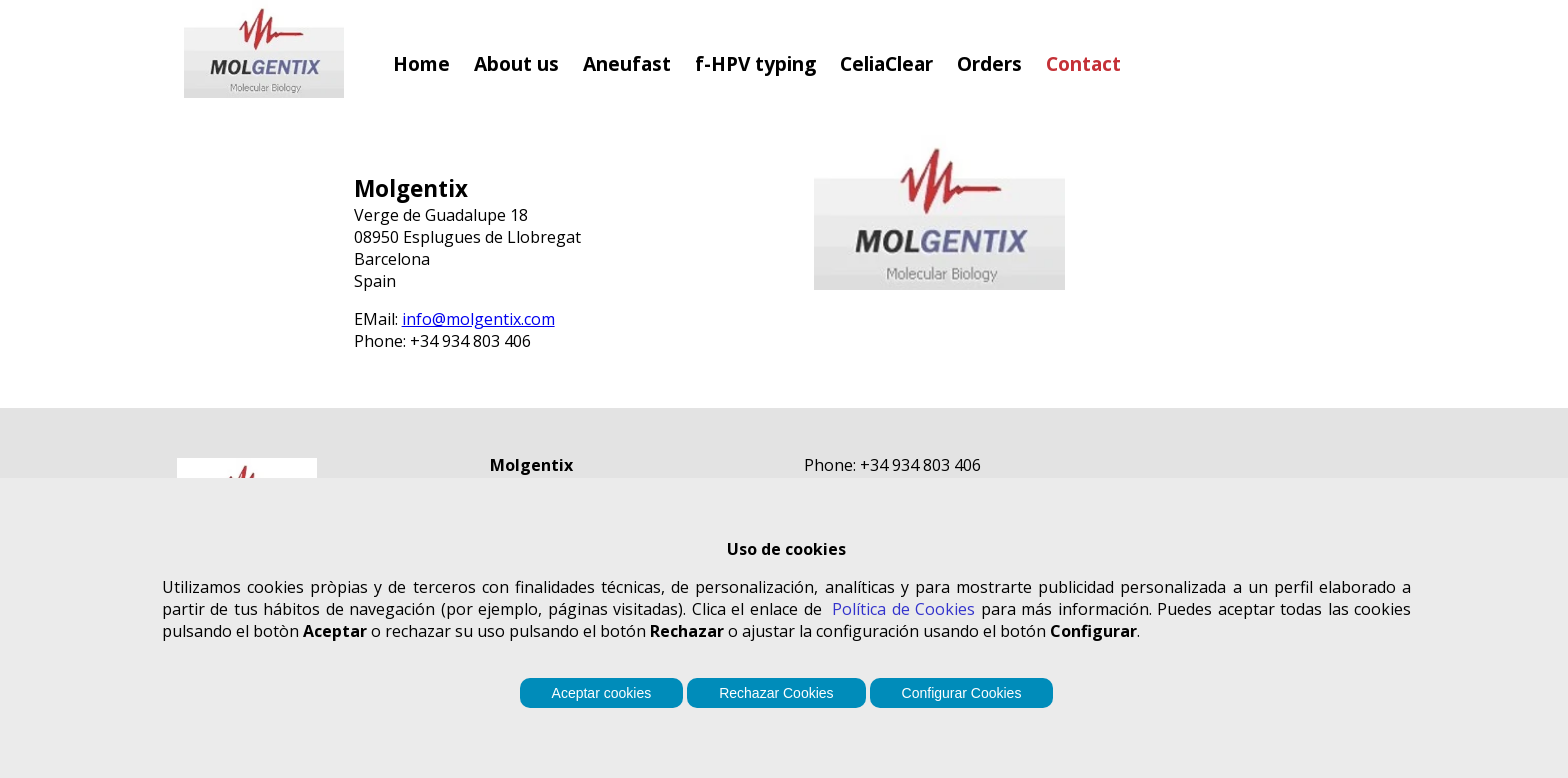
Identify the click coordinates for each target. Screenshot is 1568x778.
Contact (1083, 63)
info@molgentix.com (478, 319)
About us (516, 63)
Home (421, 63)
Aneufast (627, 63)
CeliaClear (886, 63)
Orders (989, 63)
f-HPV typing (755, 63)
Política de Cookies (903, 609)
